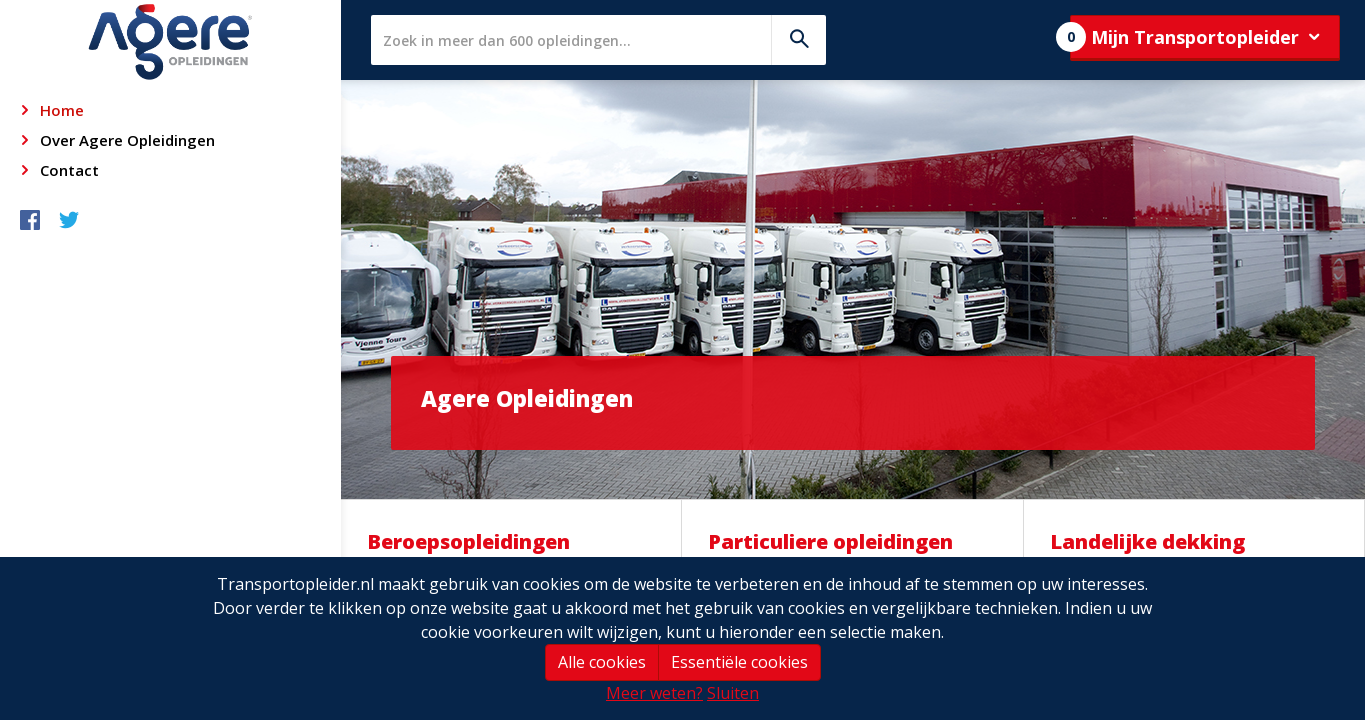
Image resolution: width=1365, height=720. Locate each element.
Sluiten (733, 693)
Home (62, 110)
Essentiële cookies (739, 662)
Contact (69, 170)
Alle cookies (602, 662)
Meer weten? (654, 693)
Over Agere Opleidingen (127, 140)
